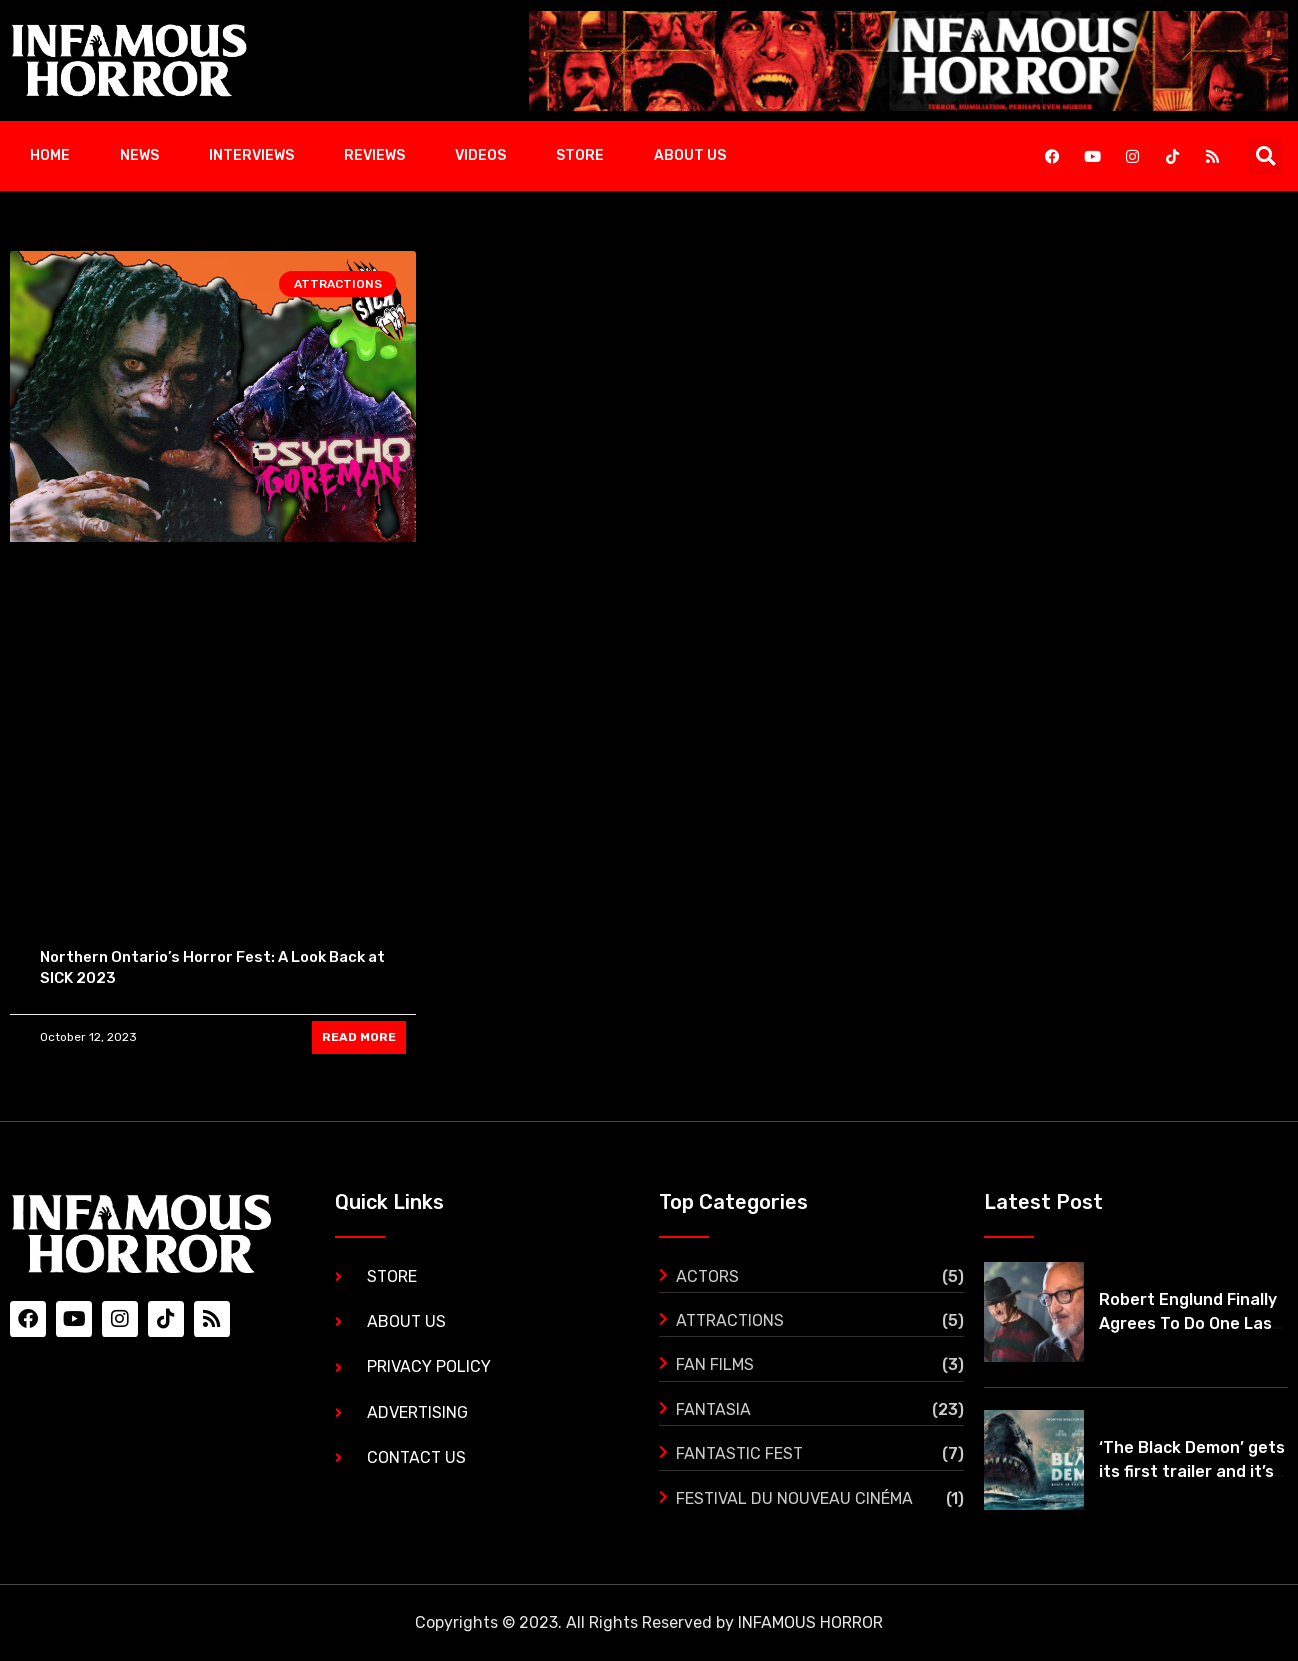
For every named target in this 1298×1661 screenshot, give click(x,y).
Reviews (374, 155)
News (139, 155)
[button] (1265, 156)
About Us (690, 155)
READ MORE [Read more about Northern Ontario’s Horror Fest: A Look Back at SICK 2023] (359, 1037)
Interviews (251, 155)
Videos (480, 155)
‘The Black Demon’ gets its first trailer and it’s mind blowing (1192, 1471)
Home (50, 155)
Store (580, 155)
